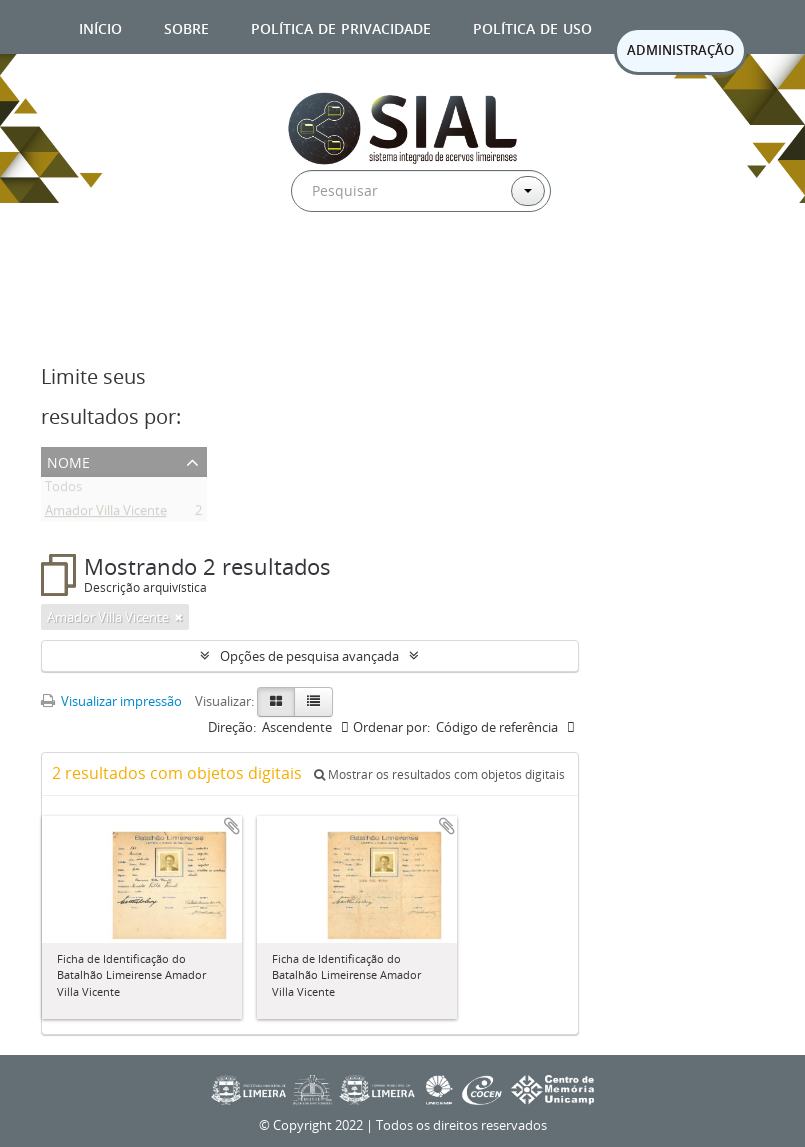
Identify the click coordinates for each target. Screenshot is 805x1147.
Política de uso (532, 26)
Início (100, 26)
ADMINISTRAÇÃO (680, 50)
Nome (68, 460)
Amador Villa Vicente (106, 514)
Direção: (232, 727)
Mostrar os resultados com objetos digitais (439, 774)
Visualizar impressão (111, 701)
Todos (63, 490)
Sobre (186, 26)
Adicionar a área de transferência (232, 826)
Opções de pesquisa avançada (309, 656)
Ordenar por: (391, 727)
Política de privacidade (341, 26)
